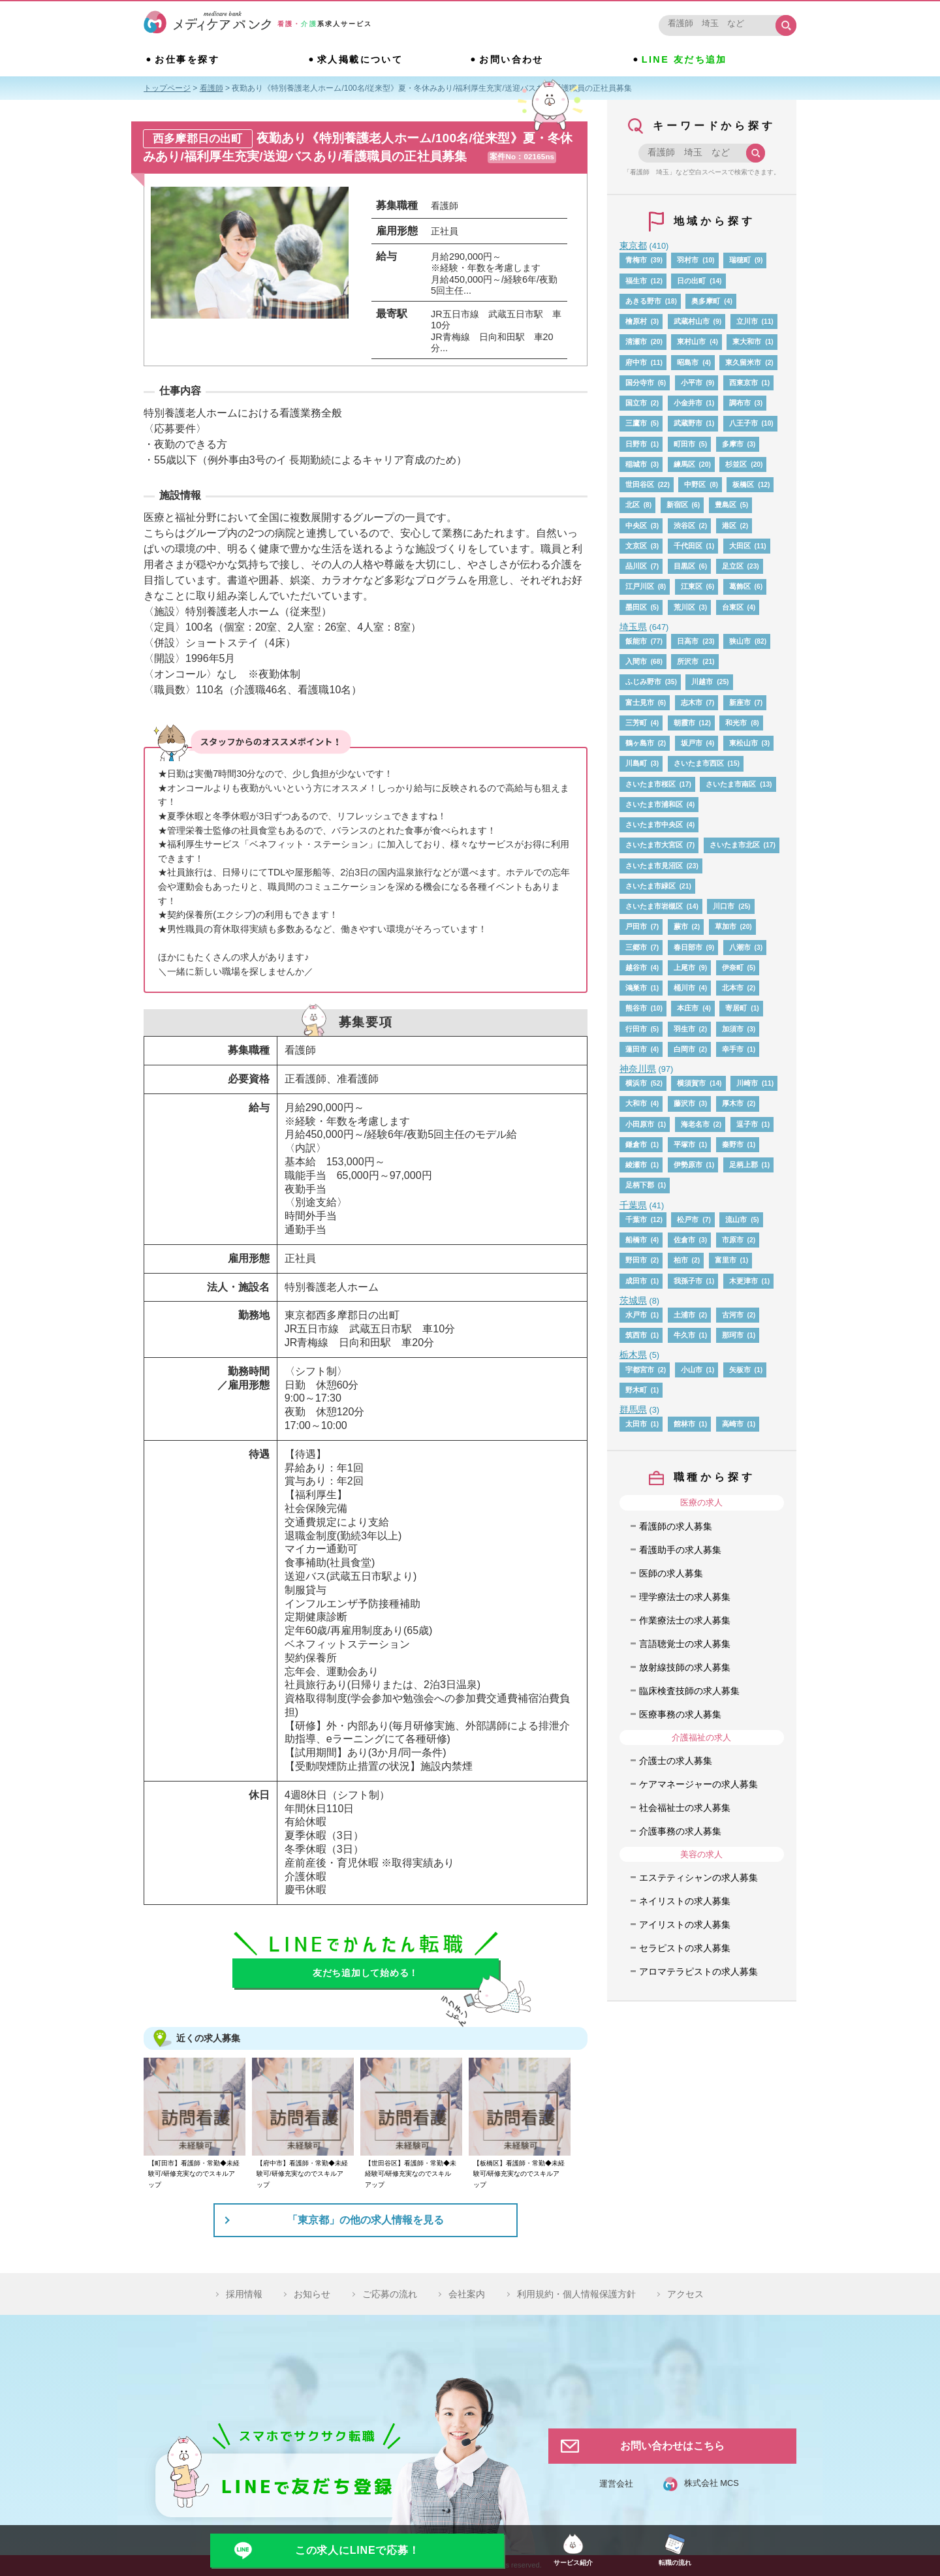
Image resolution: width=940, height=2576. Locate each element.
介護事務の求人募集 (680, 1831)
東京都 (633, 245)
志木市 (691, 702)
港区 (729, 525)
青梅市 (636, 260)
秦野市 (733, 1144)
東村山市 (691, 341)
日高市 (687, 641)
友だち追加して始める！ (365, 1973)
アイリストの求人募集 (684, 1924)
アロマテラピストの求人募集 (698, 1971)
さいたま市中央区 (654, 824)
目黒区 (684, 566)
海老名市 (695, 1124)
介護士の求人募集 (675, 1760)
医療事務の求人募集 (680, 1714)
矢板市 (740, 1370)
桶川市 (684, 988)
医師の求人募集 (671, 1573)
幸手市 (733, 1049)
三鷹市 (636, 423)
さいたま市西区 (699, 763)
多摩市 (733, 444)
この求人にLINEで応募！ (357, 2550)
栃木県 (633, 1354)
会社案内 (466, 2294)
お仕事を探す (187, 59)
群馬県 (633, 1409)
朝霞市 (684, 723)
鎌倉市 (636, 1144)
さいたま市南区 (731, 784)
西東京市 (743, 382)
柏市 (681, 1260)
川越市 (702, 681)
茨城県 (633, 1300)
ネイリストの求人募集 (684, 1901)
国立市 (636, 403)
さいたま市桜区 (650, 784)
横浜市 (636, 1083)
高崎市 (733, 1424)
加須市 (733, 1029)
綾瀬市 (636, 1165)
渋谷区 (684, 525)
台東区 (733, 607)
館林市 (684, 1424)
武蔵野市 (688, 423)
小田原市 (639, 1124)
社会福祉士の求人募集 (684, 1807)
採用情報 (244, 2294)
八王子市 (743, 423)
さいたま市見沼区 (654, 866)
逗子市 (747, 1124)
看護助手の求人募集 (680, 1550)
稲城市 (636, 464)
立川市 (747, 321)
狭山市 (740, 641)
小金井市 (688, 403)
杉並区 (736, 464)
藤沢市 (684, 1103)
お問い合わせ (511, 59)
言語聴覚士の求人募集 (684, 1644)
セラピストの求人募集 (684, 1948)
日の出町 (691, 281)
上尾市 (684, 967)
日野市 (636, 444)
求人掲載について (360, 59)
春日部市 (688, 947)
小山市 (691, 1370)
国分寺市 (639, 382)
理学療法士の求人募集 (684, 1597)
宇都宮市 (639, 1370)
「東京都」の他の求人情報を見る (365, 2219)
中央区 (636, 525)
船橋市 (636, 1240)
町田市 (684, 444)
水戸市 (636, 1315)
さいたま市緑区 (650, 886)
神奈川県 (637, 1068)
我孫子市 (688, 1281)
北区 (632, 505)
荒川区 (684, 607)
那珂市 (733, 1335)
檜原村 (636, 321)
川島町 (636, 763)
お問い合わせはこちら (672, 2445)
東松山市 (743, 743)
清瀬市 (636, 341)
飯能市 (636, 641)
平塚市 (684, 1144)
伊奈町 (733, 967)
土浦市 (684, 1315)
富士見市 (639, 702)
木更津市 (743, 1281)
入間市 (636, 661)
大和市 (636, 1103)
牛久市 (684, 1335)
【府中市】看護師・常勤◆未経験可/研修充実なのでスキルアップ (302, 2174)
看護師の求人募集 (675, 1526)
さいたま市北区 (735, 845)
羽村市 (687, 260)
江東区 (691, 586)
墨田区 (636, 607)
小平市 (691, 382)
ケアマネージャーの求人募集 (698, 1784)
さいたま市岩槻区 (654, 906)
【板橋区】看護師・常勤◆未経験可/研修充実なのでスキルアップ (519, 2174)
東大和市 (746, 341)
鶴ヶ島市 (639, 743)
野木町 (636, 1390)
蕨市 (681, 926)
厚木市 (733, 1103)
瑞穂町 (740, 260)
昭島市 (687, 362)
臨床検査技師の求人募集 (689, 1691)
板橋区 (743, 484)
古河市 (733, 1315)
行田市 (636, 1029)
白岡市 (684, 1049)
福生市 (636, 281)
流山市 (736, 1219)
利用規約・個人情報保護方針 (576, 2294)
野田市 (636, 1260)
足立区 (733, 566)
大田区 (740, 546)
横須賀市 (691, 1083)
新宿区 (677, 505)
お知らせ (312, 2294)
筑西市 (636, 1335)
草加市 (725, 926)
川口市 (723, 906)
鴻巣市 (636, 988)
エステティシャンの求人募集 (698, 1877)
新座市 (740, 702)
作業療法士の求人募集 (684, 1620)
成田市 (636, 1281)
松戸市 (687, 1219)
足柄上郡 (743, 1165)
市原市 (733, 1240)
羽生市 (684, 1029)
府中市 (636, 362)
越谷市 (636, 967)
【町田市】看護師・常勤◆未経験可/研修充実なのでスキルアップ (194, 2174)
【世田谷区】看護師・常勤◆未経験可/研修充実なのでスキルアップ (410, 2174)
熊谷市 (636, 1008)
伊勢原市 (688, 1165)
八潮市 (740, 947)
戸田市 (636, 926)
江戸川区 (639, 586)
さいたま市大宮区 (654, 845)
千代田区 (688, 546)
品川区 (636, 566)
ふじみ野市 (643, 681)
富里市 (725, 1260)
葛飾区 (740, 586)
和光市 (736, 723)
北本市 (733, 988)
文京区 (636, 546)
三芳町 (636, 723)
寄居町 (736, 1008)
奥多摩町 (705, 301)
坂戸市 (691, 743)
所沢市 (687, 661)
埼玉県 (633, 626)
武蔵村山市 (692, 321)
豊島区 (725, 505)
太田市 (636, 1424)
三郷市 (636, 947)
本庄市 (687, 1008)
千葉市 (636, 1219)
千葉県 (633, 1205)
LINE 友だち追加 (684, 59)
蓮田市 (636, 1049)
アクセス (685, 2294)
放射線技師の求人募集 (684, 1667)
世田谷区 (639, 484)
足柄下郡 (639, 1185)
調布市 (740, 403)
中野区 (695, 484)
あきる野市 (643, 301)
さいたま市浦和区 (654, 804)
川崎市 (747, 1083)
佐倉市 (684, 1240)
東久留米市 (743, 362)
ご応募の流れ (389, 2294)
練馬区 (684, 464)
